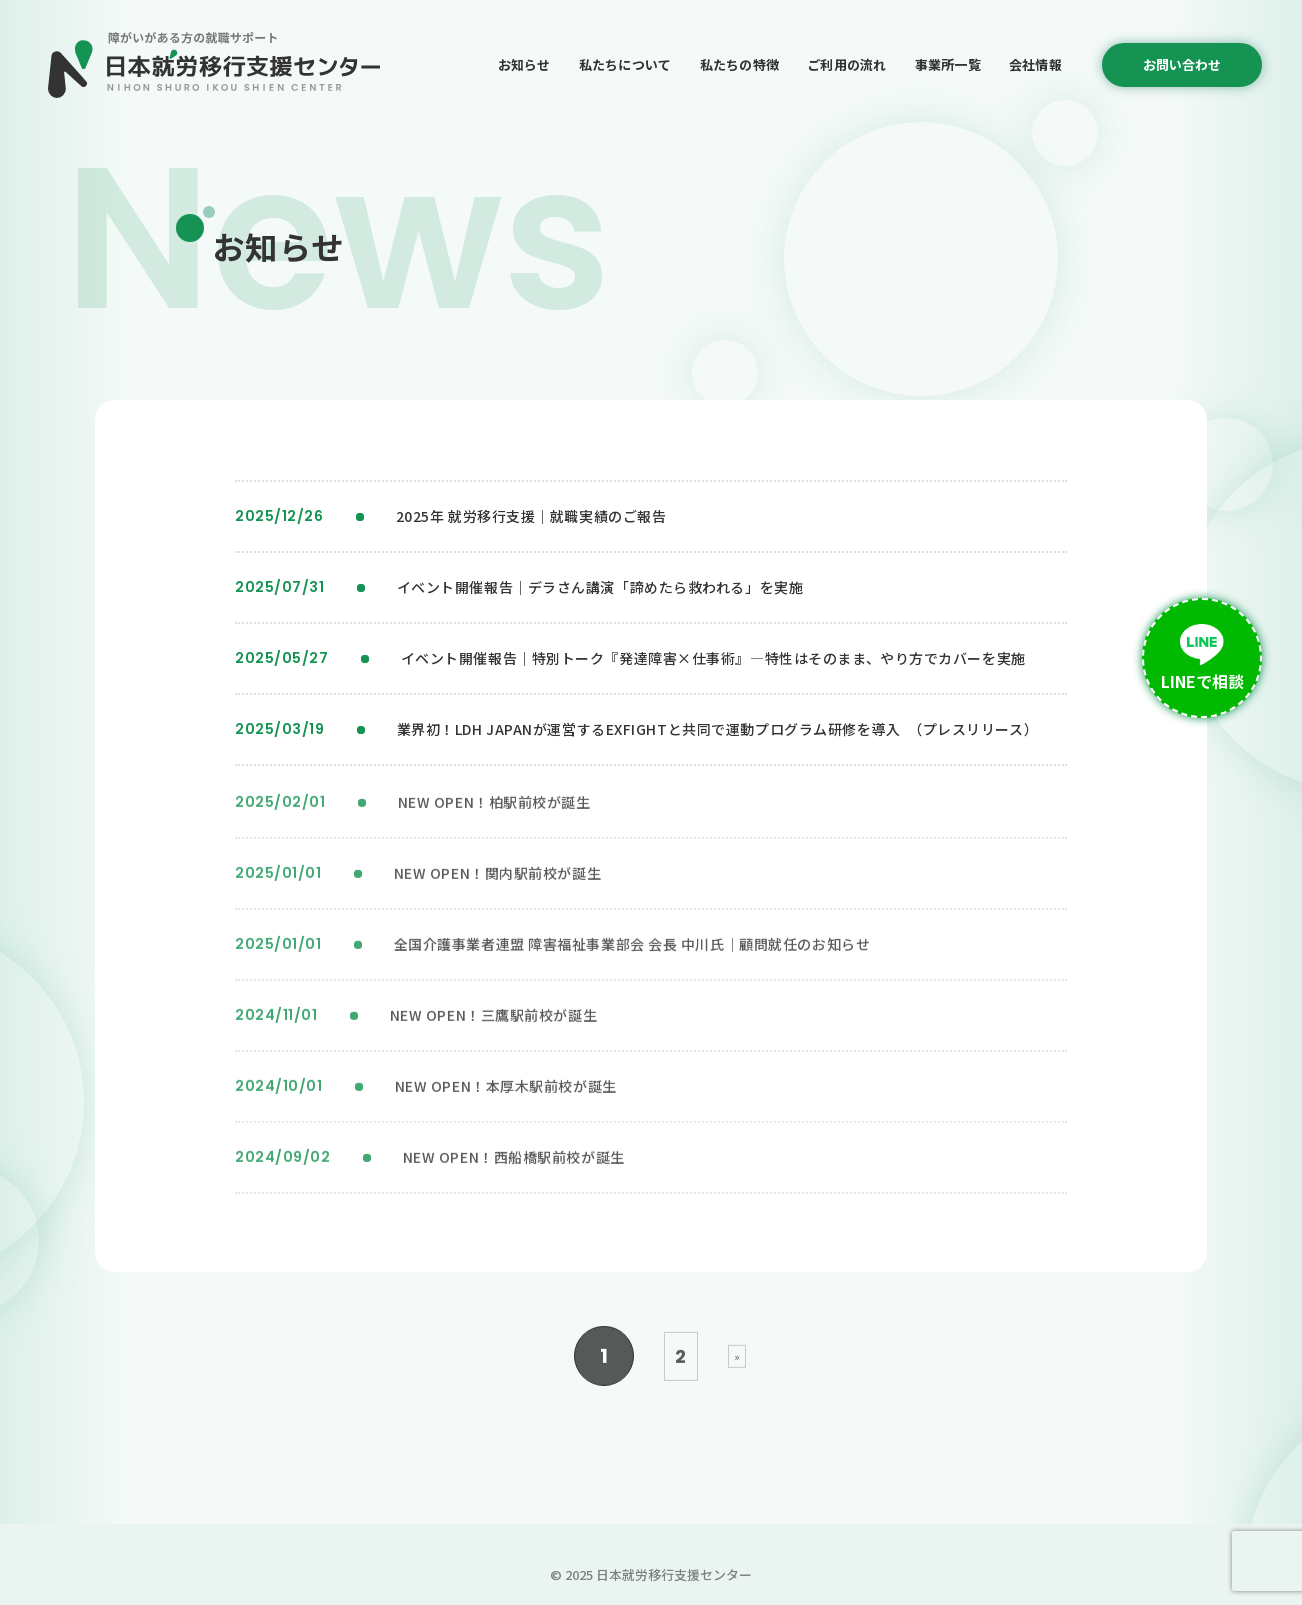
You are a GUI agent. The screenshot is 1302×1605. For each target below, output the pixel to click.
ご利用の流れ (847, 64)
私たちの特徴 (740, 64)
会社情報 (1035, 64)
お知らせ (524, 64)
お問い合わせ (1182, 64)
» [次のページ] (737, 1362)
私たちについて (625, 64)
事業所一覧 (948, 64)
